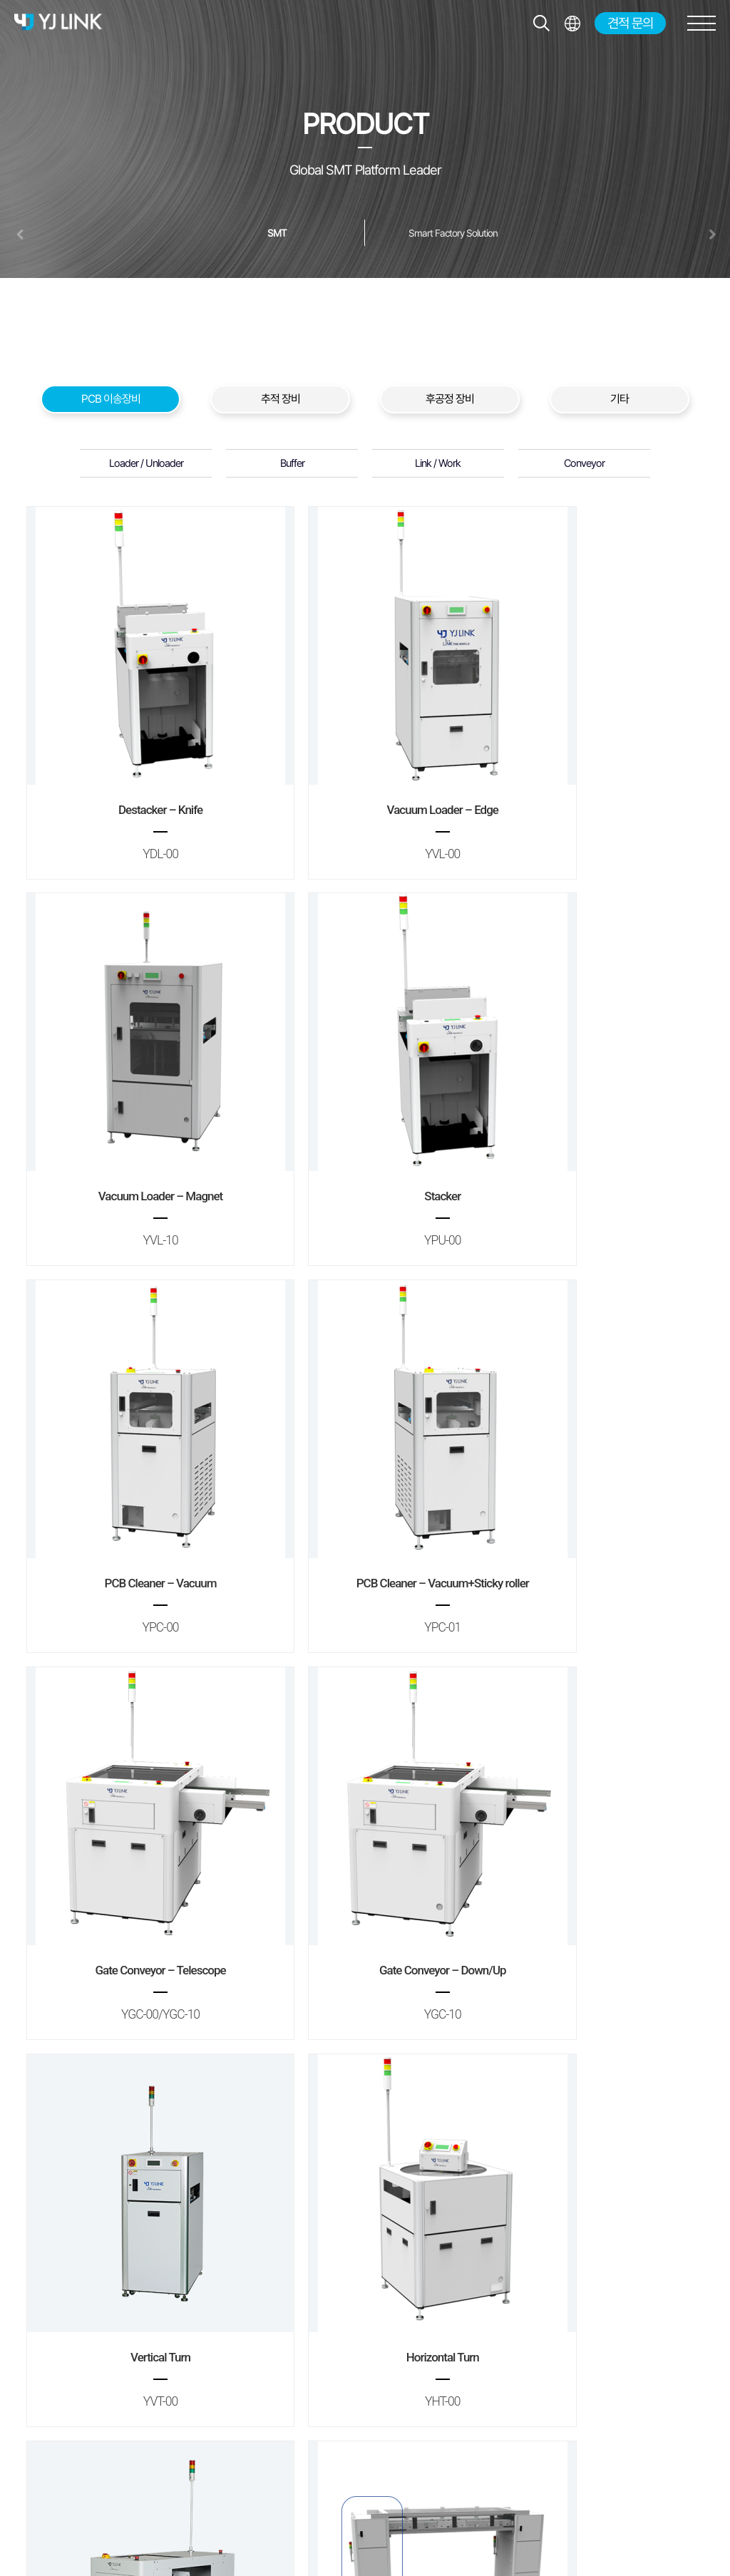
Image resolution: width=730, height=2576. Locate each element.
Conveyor (584, 463)
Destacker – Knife (135, 791)
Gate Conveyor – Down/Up (364, 1487)
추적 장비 (280, 399)
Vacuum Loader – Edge (364, 791)
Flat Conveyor (593, 2182)
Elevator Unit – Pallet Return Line (135, 2182)
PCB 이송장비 (110, 399)
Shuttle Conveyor (364, 1835)
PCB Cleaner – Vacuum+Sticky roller (593, 1139)
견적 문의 (630, 23)
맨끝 (388, 2286)
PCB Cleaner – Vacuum (364, 1139)
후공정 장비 (450, 399)
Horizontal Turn (135, 1835)
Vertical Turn (593, 1487)
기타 (619, 399)
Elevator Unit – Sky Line (593, 1835)
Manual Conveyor (364, 2182)
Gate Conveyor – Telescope (135, 1487)
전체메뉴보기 (572, 23)
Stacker (135, 1139)
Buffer (292, 463)
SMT (277, 233)
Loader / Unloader (146, 463)
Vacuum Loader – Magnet (593, 791)
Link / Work (438, 463)
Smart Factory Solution (453, 233)
